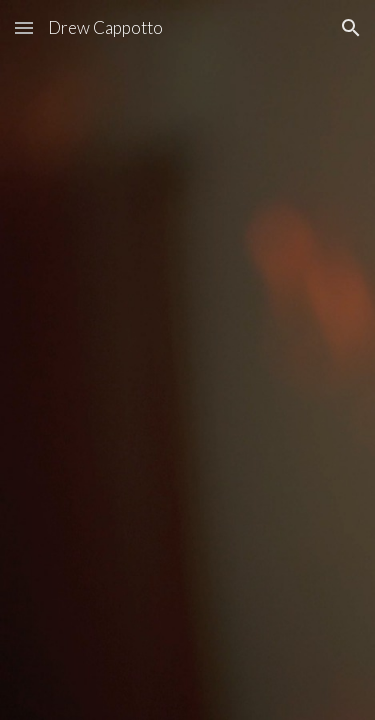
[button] (24, 27)
